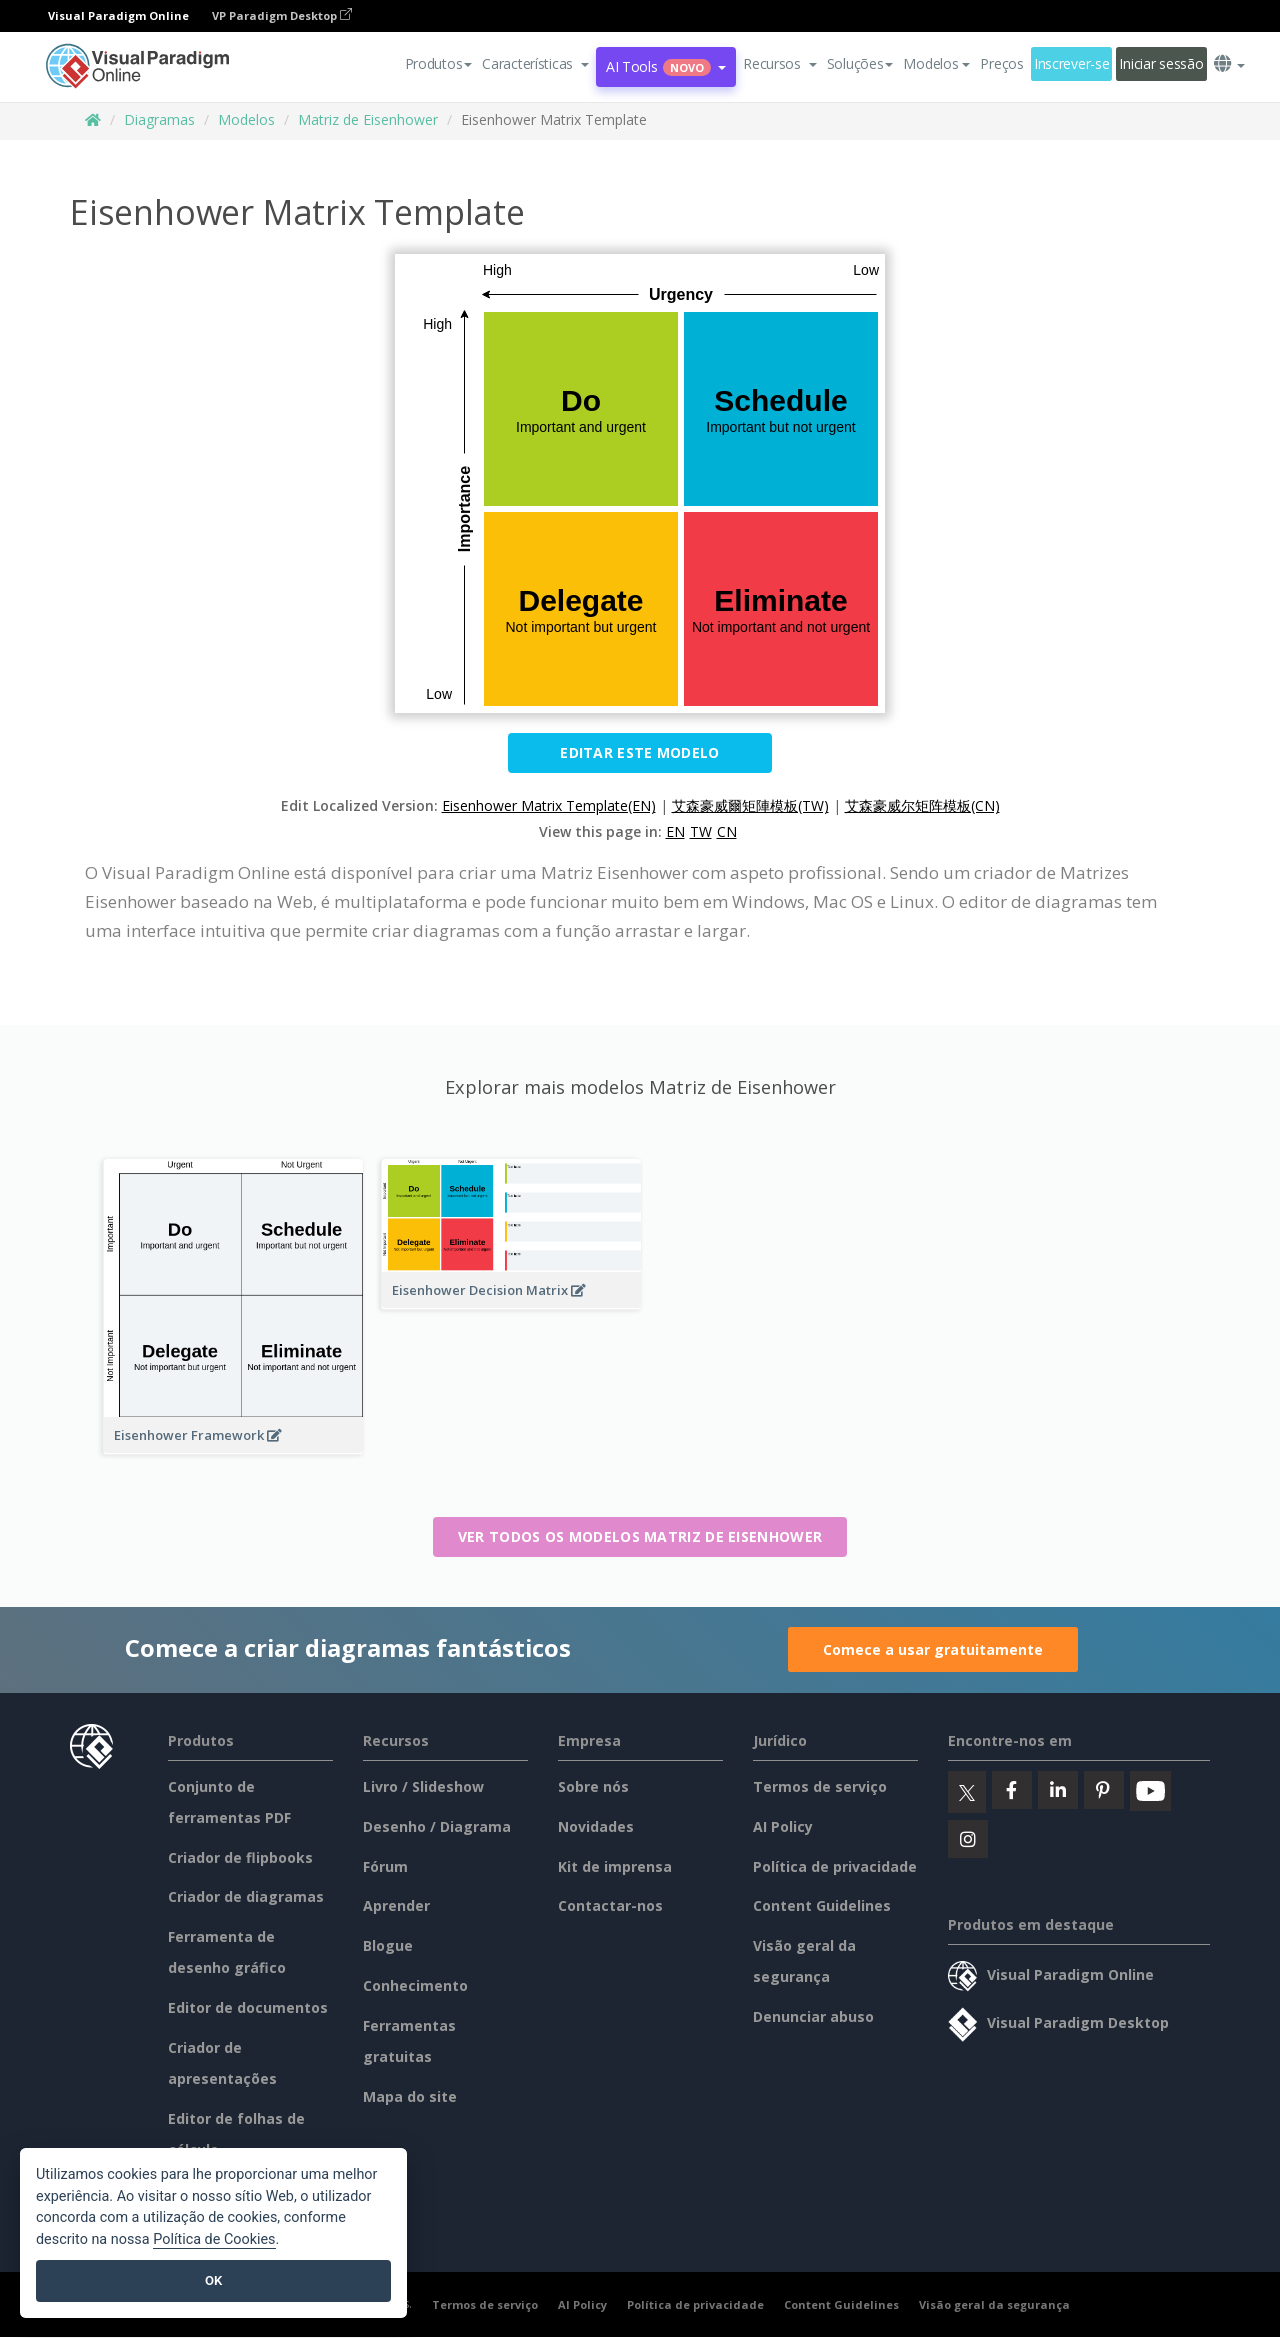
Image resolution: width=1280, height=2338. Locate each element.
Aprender (396, 1905)
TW (701, 831)
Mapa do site (410, 2096)
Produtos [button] (439, 63)
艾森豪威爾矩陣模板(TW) (750, 805)
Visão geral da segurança (994, 2304)
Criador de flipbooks (240, 1857)
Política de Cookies (214, 2239)
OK (213, 2280)
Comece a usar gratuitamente (933, 1649)
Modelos (246, 119)
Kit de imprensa (615, 1866)
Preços (1001, 63)
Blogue (388, 1945)
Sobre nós (593, 1786)
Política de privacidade (835, 1866)
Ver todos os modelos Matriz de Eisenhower (640, 1536)
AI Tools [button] (666, 66)
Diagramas (159, 119)
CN (727, 831)
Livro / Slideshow (423, 1786)
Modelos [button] (936, 63)
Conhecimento (415, 1985)
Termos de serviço (820, 1786)
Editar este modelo (639, 752)
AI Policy (783, 1826)
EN (675, 831)
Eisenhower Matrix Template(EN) (549, 805)
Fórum (385, 1866)
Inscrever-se (1072, 63)
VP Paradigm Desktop (282, 15)
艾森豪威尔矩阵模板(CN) (922, 805)
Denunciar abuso (813, 2016)
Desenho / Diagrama (437, 1826)
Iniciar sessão (1161, 63)
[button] (535, 64)
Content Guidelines (822, 1905)
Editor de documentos (248, 2007)
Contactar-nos (610, 1905)
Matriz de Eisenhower (368, 119)
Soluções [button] (860, 63)
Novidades (596, 1826)
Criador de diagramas (246, 1896)
